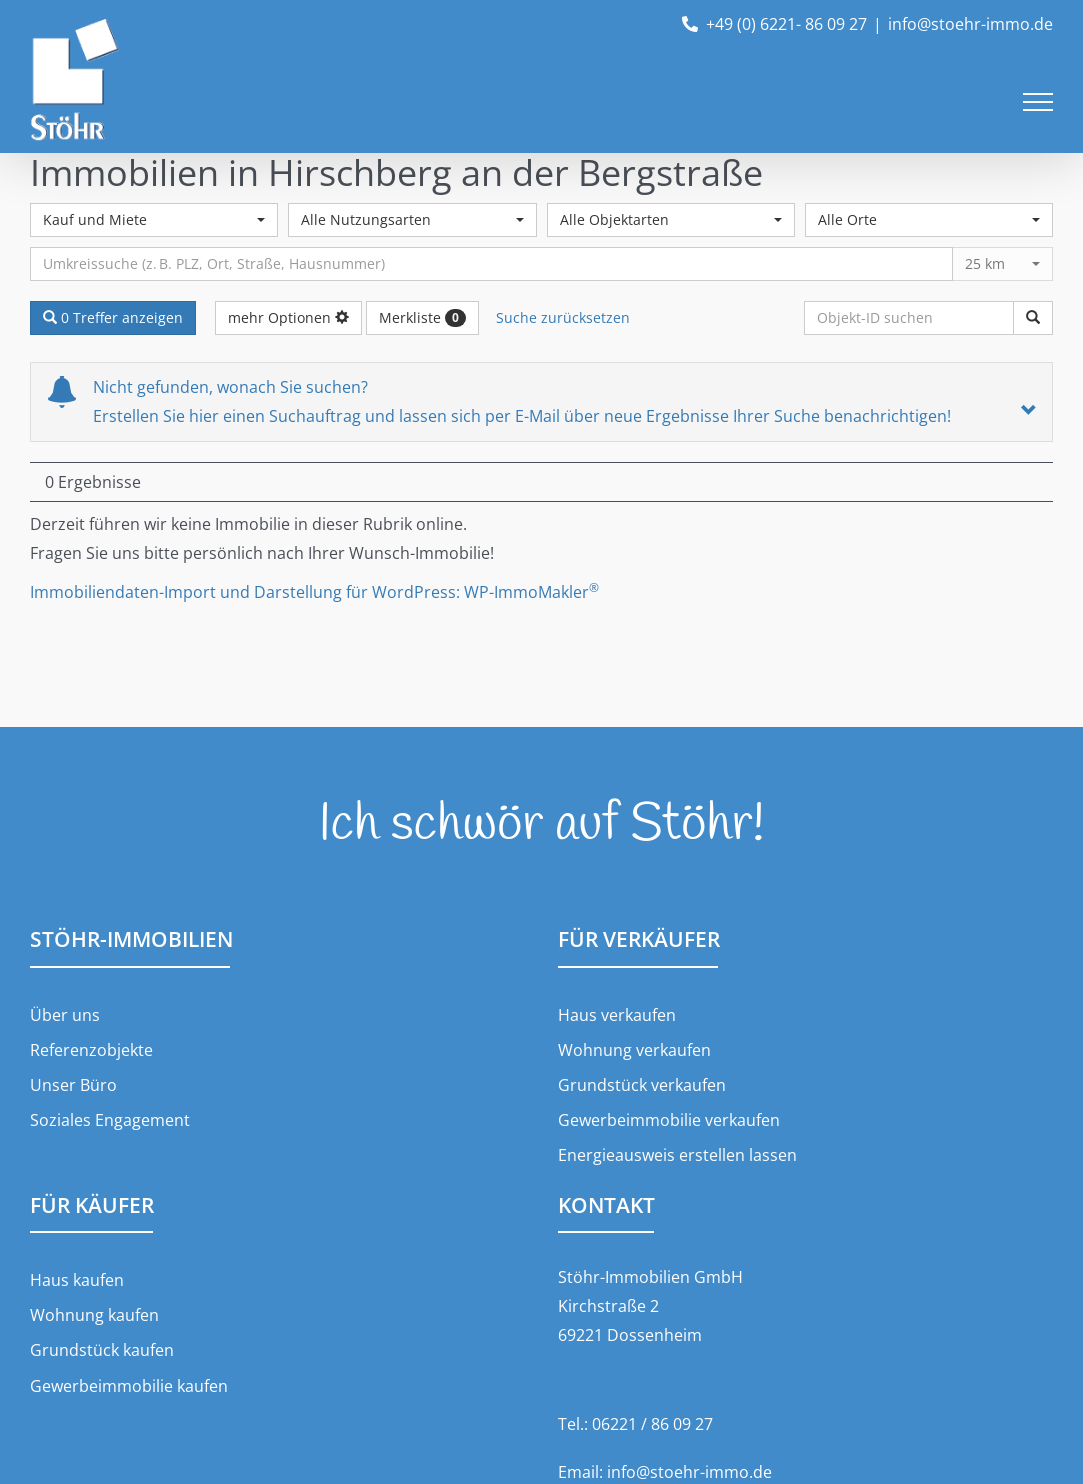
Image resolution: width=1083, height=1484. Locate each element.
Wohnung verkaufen (634, 1050)
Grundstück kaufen (102, 1350)
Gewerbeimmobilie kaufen (129, 1386)
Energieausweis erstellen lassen (677, 1155)
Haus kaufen (77, 1280)
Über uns (65, 1015)
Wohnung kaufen (94, 1315)
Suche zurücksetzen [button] (563, 317)
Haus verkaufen (617, 1015)
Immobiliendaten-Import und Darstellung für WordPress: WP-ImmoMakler (314, 592)
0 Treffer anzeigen (113, 317)
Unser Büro (73, 1085)
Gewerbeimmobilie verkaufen (669, 1120)
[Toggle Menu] (1038, 102)
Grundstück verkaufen (642, 1085)
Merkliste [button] (422, 317)
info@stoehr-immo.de (970, 24)
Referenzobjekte (91, 1050)
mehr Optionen (288, 317)
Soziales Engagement (110, 1120)
